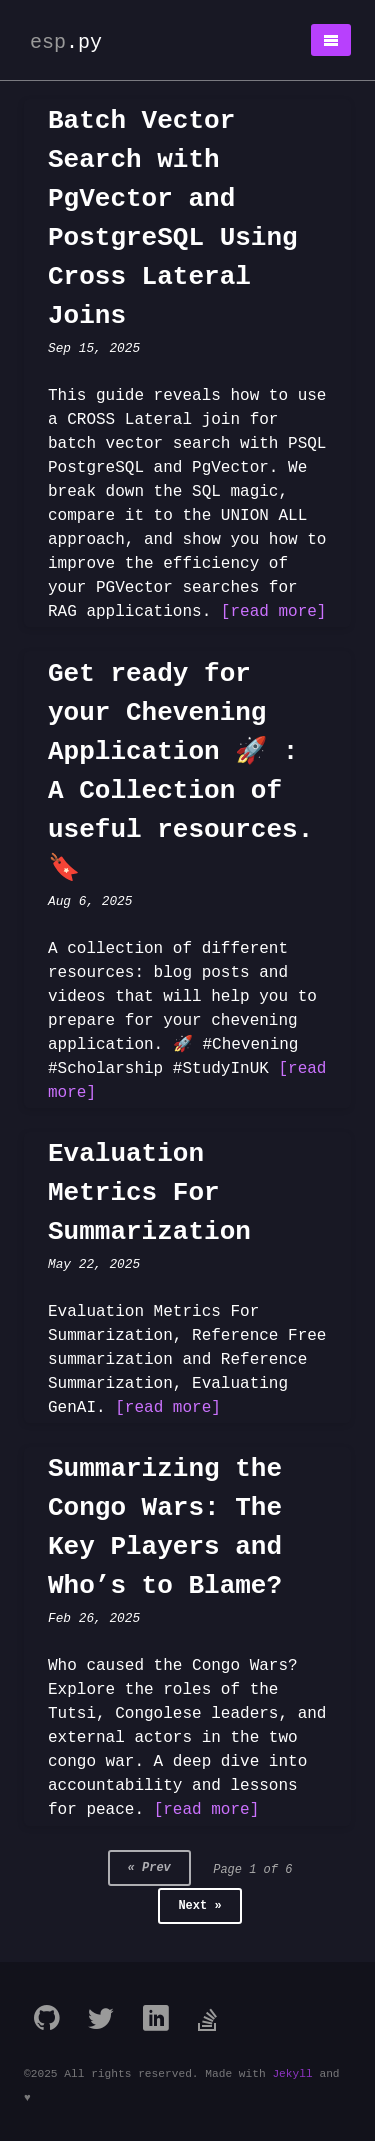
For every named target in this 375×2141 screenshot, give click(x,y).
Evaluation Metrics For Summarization (149, 1193)
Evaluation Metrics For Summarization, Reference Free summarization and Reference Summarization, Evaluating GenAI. (187, 1360)
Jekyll (292, 2074)
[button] (331, 40)
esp (66, 42)
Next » (199, 1906)
